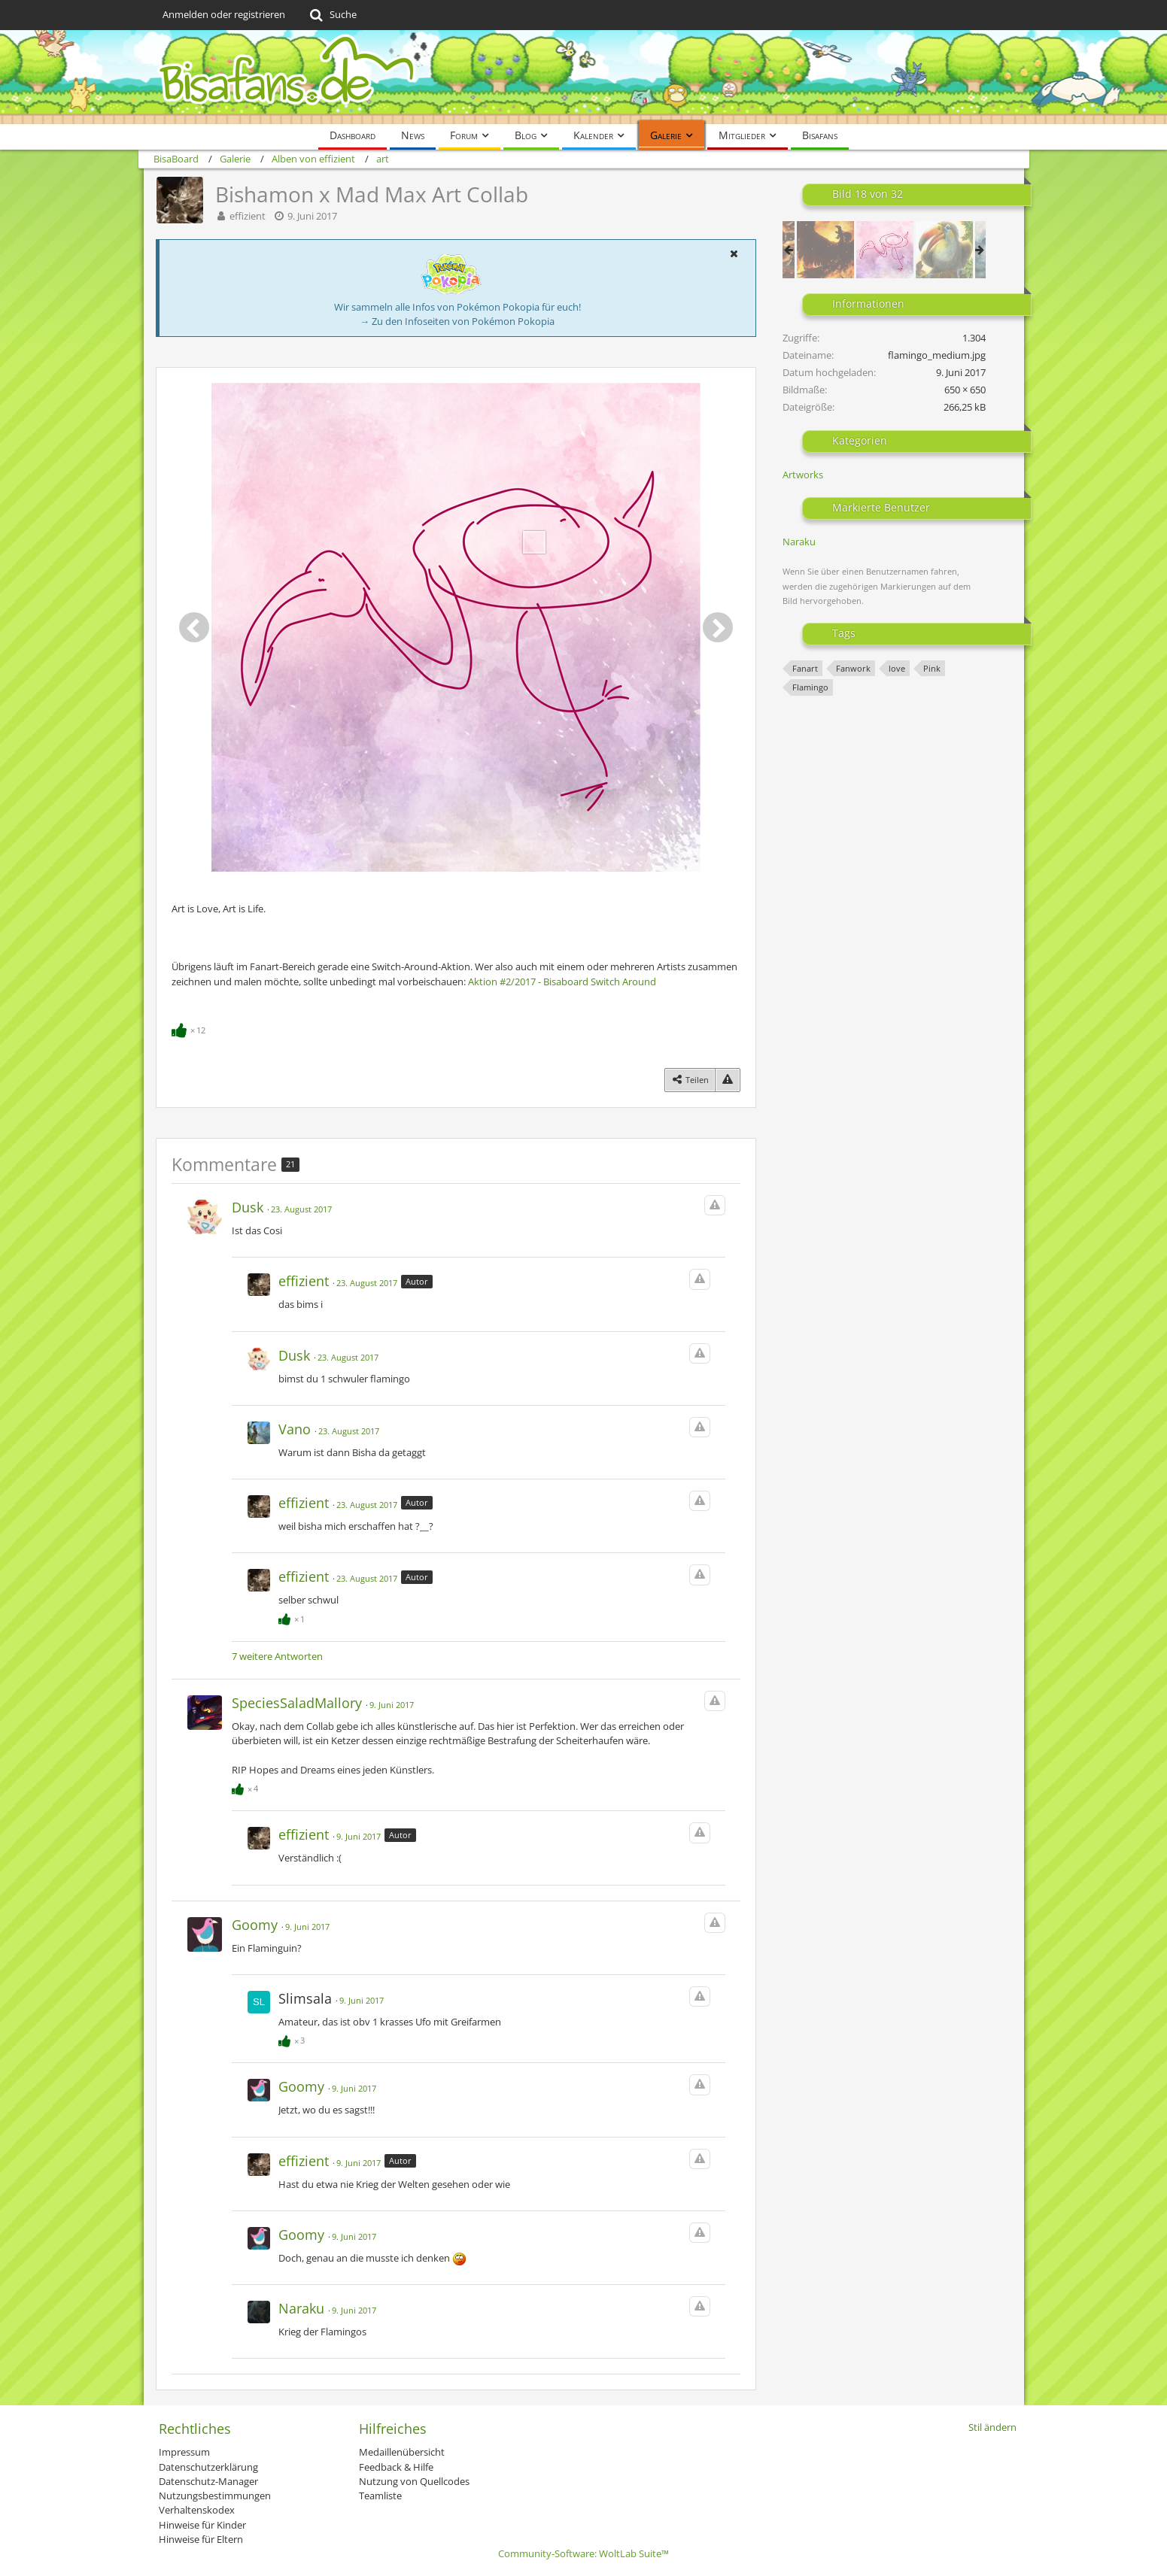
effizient (247, 216)
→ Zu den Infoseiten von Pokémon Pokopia (457, 321)
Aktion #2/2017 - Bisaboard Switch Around (562, 981)
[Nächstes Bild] (718, 627)
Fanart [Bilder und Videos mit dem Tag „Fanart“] (805, 668)
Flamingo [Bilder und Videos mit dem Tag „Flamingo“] (810, 687)
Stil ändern (992, 2427)
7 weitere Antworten (277, 1656)
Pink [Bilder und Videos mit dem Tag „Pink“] (932, 668)
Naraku (799, 541)
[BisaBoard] (584, 77)
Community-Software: (583, 2553)
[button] (734, 253)
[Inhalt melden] (727, 1079)
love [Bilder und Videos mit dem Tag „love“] (897, 668)
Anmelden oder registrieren (224, 14)
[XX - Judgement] (825, 249)
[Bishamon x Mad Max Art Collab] (884, 249)
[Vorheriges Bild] (194, 627)
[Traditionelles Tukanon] (944, 249)
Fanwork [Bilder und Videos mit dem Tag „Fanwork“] (853, 668)
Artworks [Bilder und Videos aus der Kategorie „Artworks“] (803, 474)
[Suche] (332, 15)
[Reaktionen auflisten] (190, 1029)
